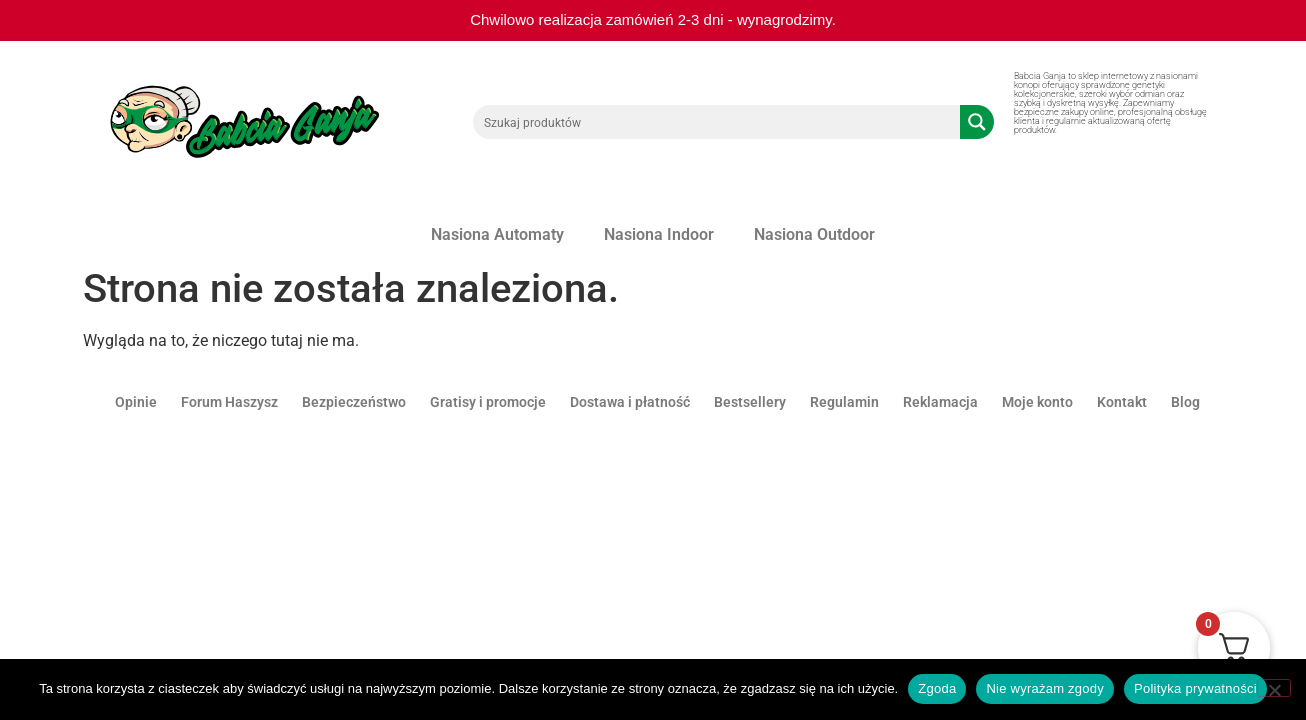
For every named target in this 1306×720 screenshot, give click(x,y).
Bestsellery (750, 402)
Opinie (136, 402)
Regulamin (844, 402)
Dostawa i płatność (630, 402)
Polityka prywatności (1195, 688)
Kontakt (1122, 402)
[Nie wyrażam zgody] (1274, 688)
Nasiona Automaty (497, 234)
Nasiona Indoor (659, 234)
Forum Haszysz (229, 402)
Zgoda (937, 688)
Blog (1185, 402)
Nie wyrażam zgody (1045, 688)
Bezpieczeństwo (354, 402)
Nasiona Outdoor (814, 234)
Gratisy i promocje (488, 402)
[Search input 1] (717, 122)
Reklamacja (940, 402)
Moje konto (1037, 402)
